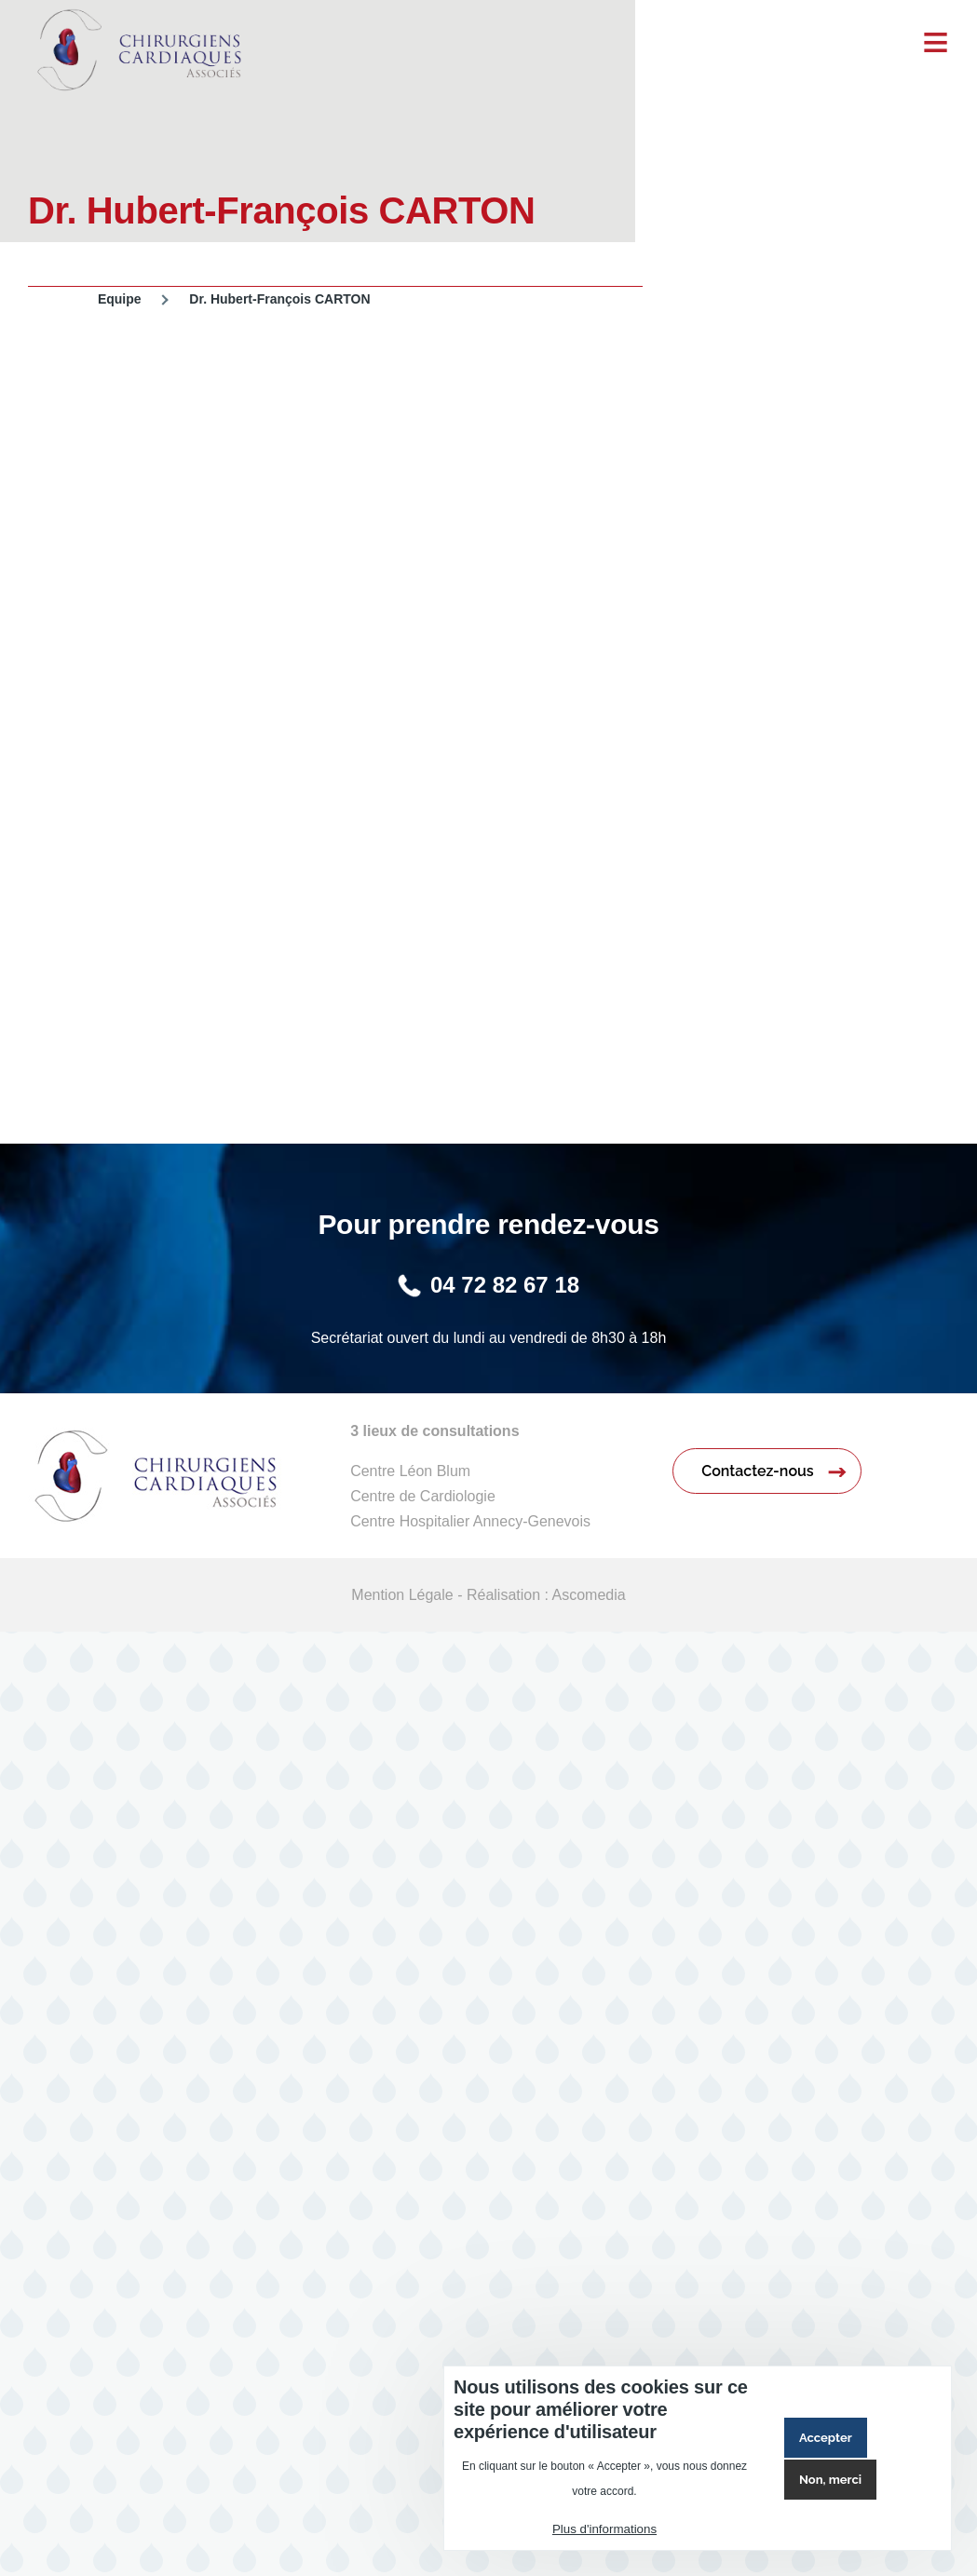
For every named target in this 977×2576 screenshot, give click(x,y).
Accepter (825, 2438)
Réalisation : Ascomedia (546, 1595)
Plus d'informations (604, 2529)
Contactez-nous (757, 1471)
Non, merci (830, 2480)
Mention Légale (402, 1595)
